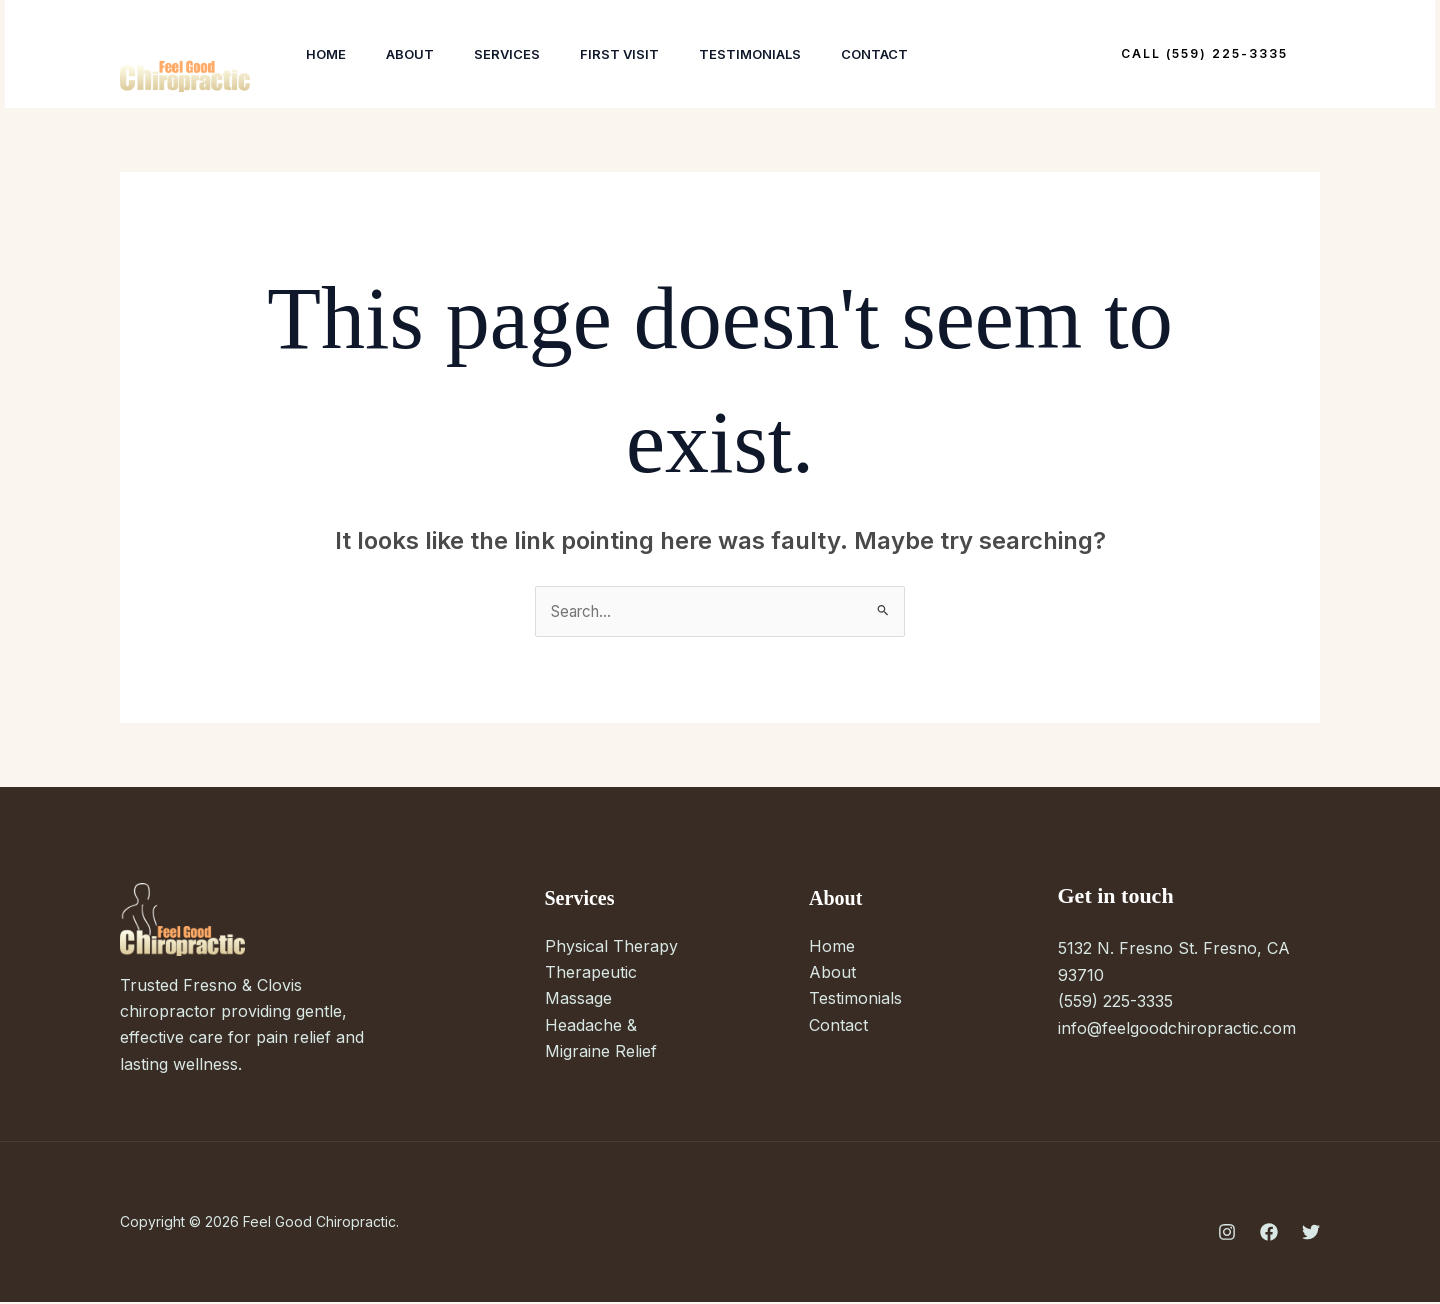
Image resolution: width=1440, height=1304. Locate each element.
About (422, 54)
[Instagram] (1227, 1233)
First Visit (647, 54)
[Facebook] (1269, 1233)
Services (527, 54)
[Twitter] (1311, 1233)
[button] (1204, 54)
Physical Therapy (611, 947)
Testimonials (786, 54)
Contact (918, 54)
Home (330, 54)
